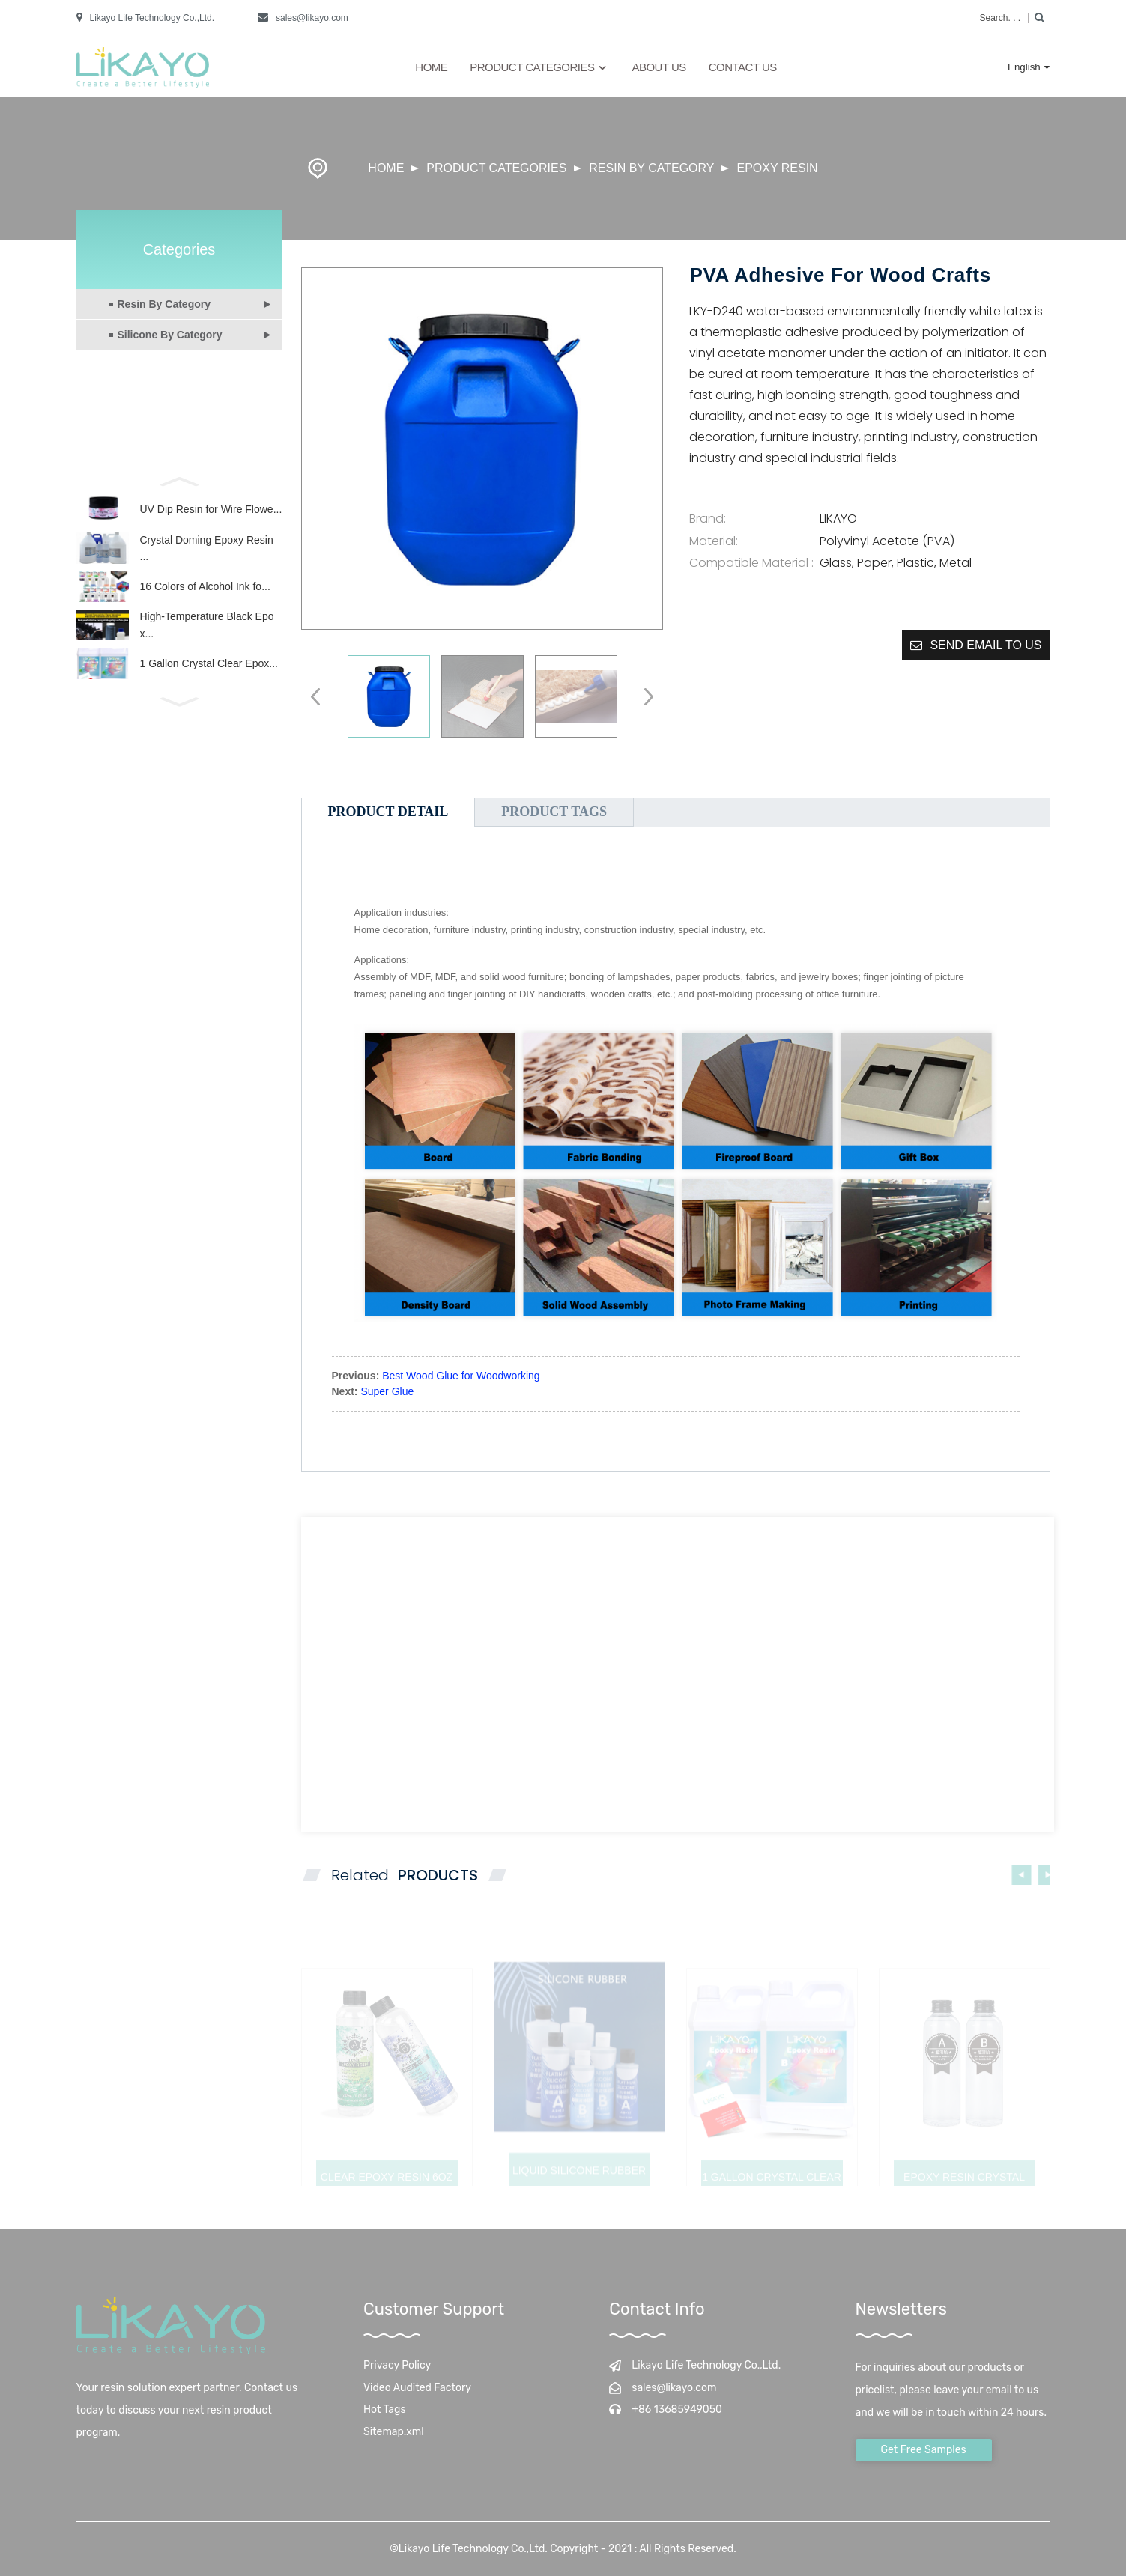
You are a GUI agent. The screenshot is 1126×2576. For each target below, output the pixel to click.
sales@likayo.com (312, 18)
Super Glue (387, 1391)
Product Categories (539, 68)
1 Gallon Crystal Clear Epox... (209, 691)
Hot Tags (384, 2409)
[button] (179, 480)
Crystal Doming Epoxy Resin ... (206, 557)
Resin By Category (651, 168)
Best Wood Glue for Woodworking (460, 1376)
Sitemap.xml (393, 2431)
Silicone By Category (170, 335)
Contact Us (743, 67)
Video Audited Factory (417, 2387)
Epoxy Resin (776, 168)
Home (431, 67)
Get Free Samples (923, 2449)
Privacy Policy (397, 2365)
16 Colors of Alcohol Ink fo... (205, 602)
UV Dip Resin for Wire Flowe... (211, 513)
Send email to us (985, 645)
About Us (658, 67)
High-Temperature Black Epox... (207, 646)
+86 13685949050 (677, 2409)
